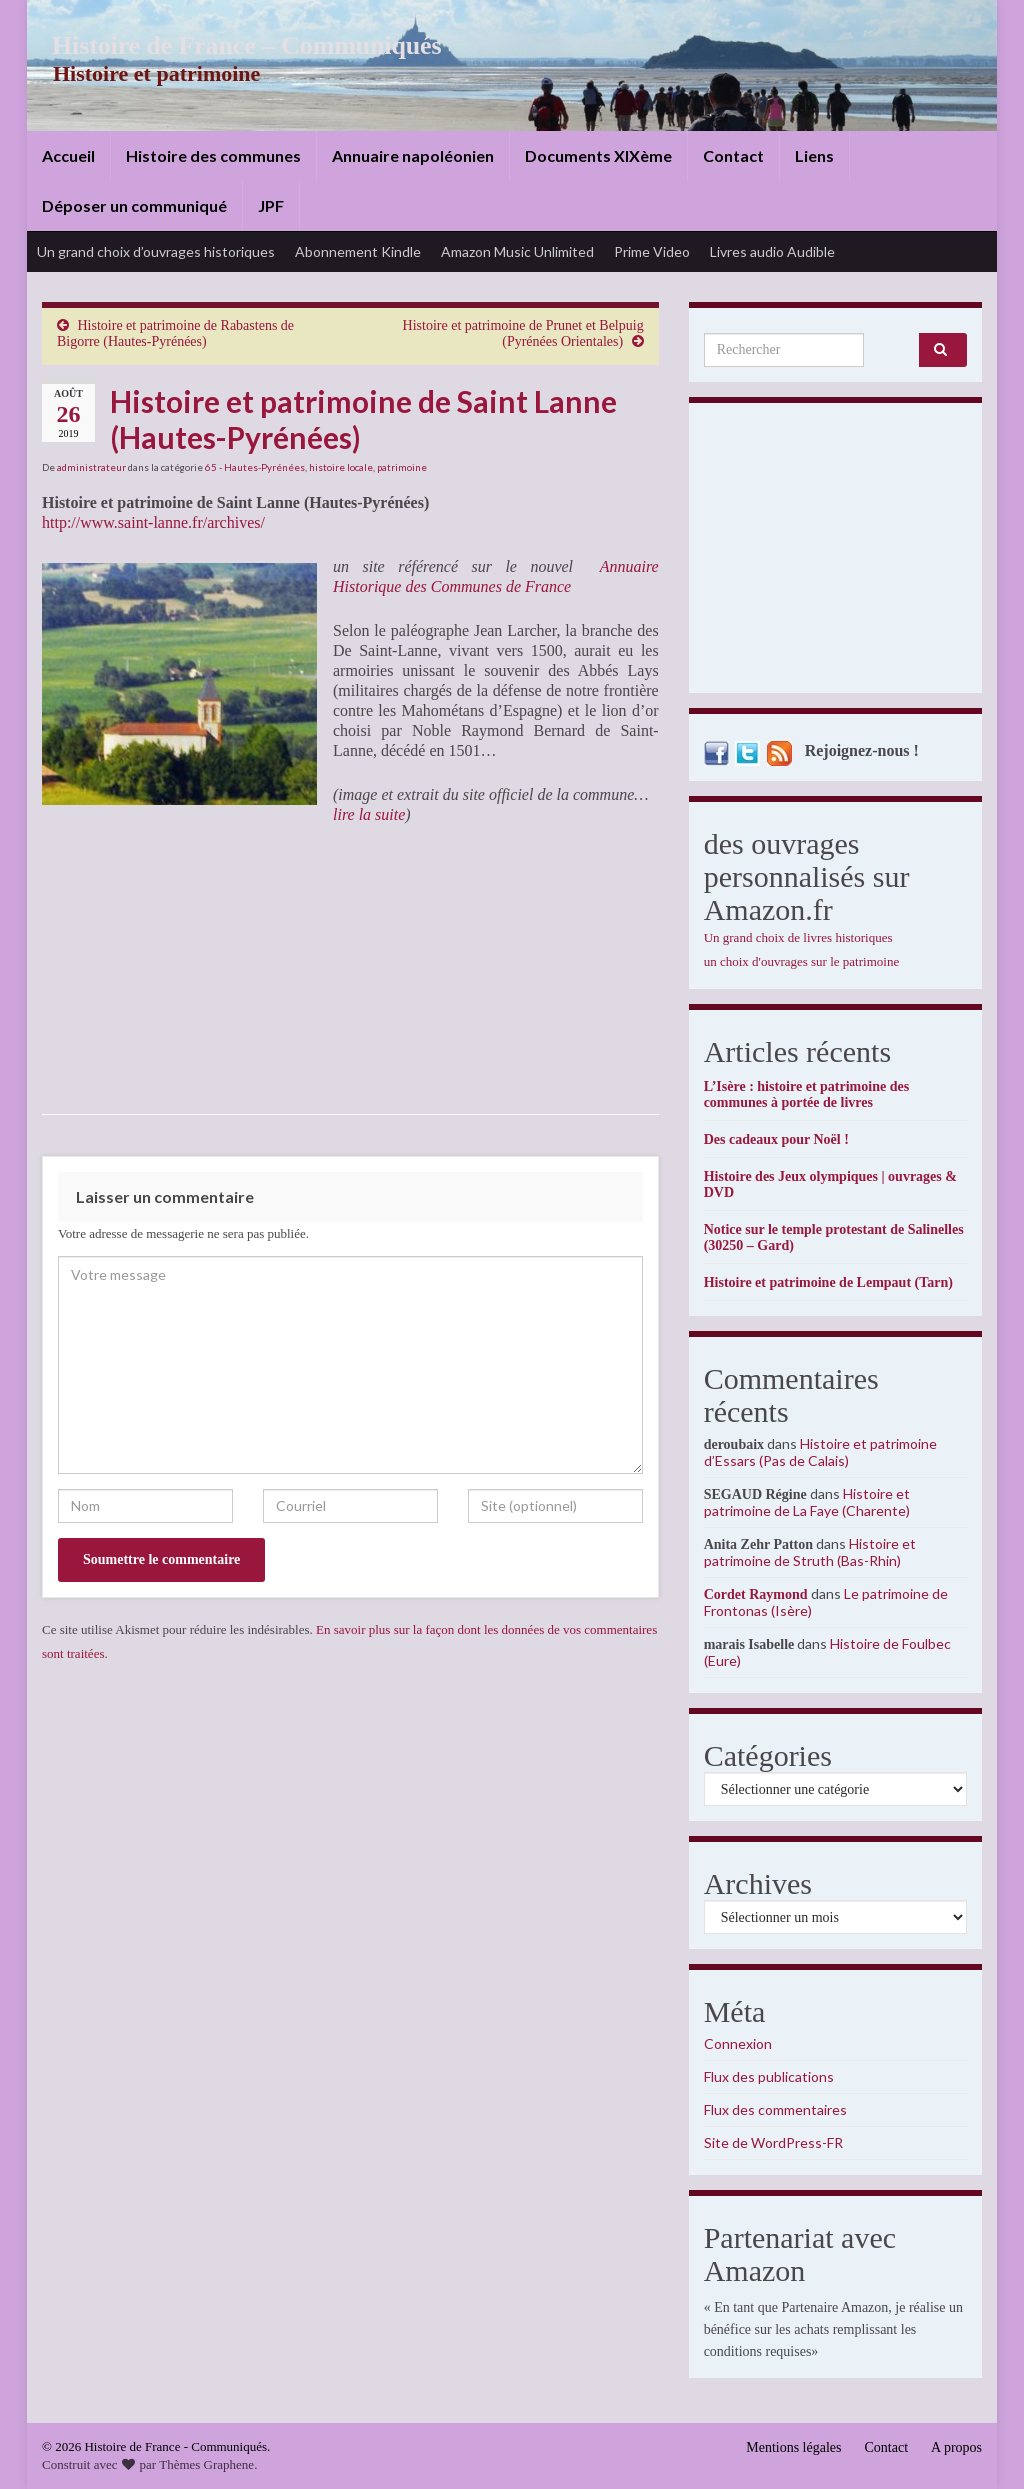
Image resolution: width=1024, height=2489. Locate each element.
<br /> (102, 969)
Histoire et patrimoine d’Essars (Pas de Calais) (820, 1452)
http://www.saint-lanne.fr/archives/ (153, 522)
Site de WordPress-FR (773, 2142)
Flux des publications (769, 2076)
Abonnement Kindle (358, 251)
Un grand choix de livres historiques (798, 937)
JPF (271, 205)
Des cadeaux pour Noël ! (776, 1139)
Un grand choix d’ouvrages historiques (156, 251)
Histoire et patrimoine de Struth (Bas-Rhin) (810, 1552)
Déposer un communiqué (134, 205)
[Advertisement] (835, 553)
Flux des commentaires (775, 2109)
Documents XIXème (598, 155)
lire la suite (369, 814)
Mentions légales (793, 2447)
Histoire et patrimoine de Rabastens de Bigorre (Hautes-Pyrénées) (175, 333)
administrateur (91, 467)
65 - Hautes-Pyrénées (255, 467)
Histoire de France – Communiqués (233, 45)
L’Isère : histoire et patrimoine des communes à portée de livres (806, 1094)
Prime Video (652, 251)
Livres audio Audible (772, 251)
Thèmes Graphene (206, 2464)
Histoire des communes (213, 155)
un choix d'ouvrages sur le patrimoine (802, 961)
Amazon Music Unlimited (517, 251)
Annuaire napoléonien (413, 155)
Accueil (68, 155)
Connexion (738, 2043)
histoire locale (341, 467)
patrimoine (402, 467)
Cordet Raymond (756, 1594)
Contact (733, 155)
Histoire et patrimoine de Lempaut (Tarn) (828, 1282)
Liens (814, 155)
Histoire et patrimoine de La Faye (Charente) (807, 1502)
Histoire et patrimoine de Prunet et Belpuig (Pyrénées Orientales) (523, 333)
